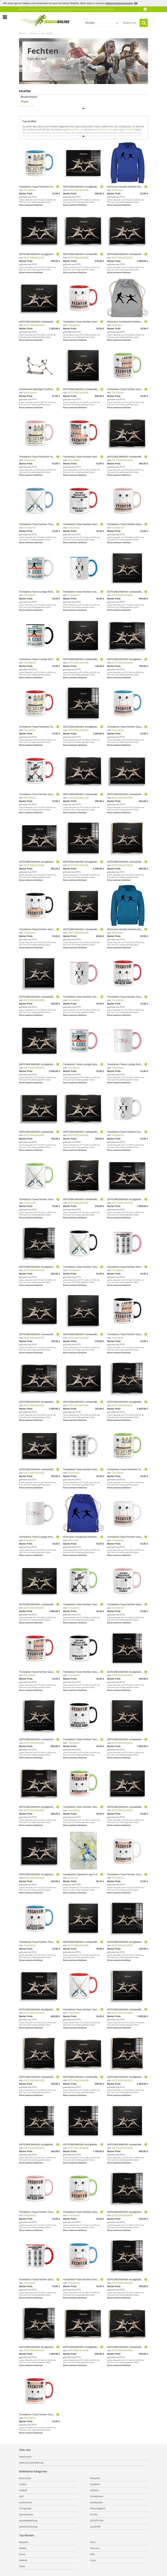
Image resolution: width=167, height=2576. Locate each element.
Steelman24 (30, 392)
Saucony (94, 2548)
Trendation (30, 190)
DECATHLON (97, 2520)
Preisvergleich (97, 2508)
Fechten (33, 33)
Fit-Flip (93, 2514)
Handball (95, 2484)
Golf (21, 2496)
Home (22, 33)
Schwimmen (96, 2496)
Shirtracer (117, 190)
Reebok (23, 2560)
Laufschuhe (25, 2502)
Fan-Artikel (47, 33)
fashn (22, 2566)
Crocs (93, 2560)
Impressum (25, 2456)
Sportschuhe (26, 2514)
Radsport (95, 2478)
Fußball (23, 2490)
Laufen (23, 2484)
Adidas (23, 2548)
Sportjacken (96, 2502)
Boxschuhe (25, 2478)
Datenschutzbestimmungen (119, 3)
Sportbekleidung (28, 2520)
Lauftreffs (95, 2526)
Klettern (94, 2490)
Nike (92, 2554)
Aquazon (24, 2542)
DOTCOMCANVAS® (78, 190)
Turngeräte (25, 2508)
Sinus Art (73, 1877)
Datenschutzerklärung (31, 2462)
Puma (22, 2554)
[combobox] (102, 23)
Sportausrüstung (28, 2526)
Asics (93, 2542)
